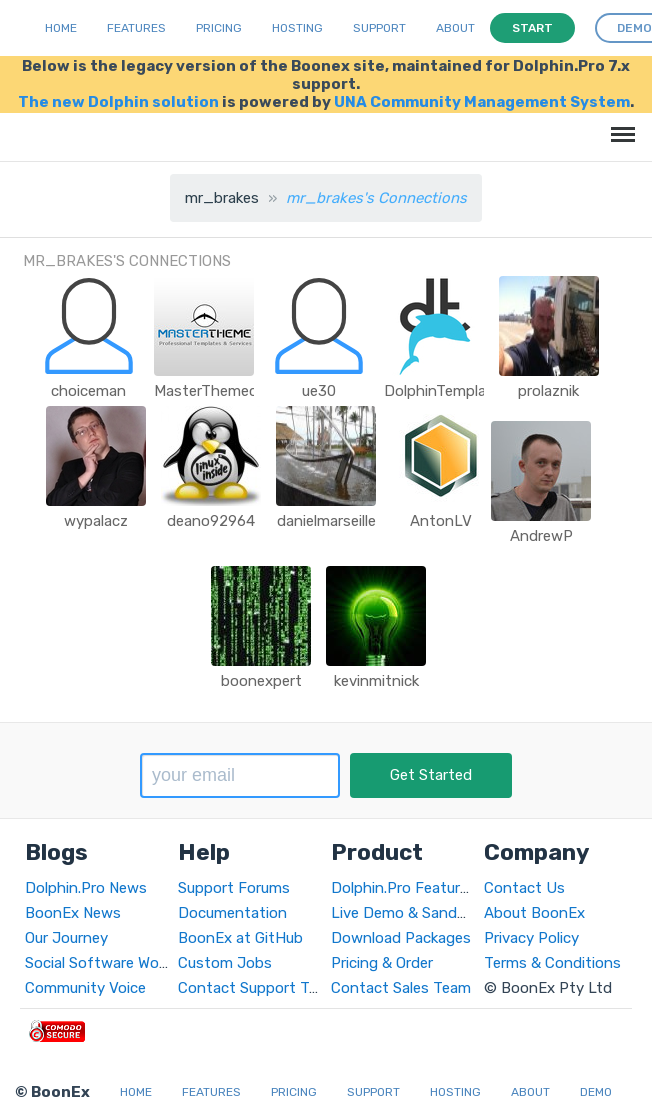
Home (61, 28)
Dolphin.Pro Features (403, 888)
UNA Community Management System (482, 102)
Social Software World (100, 963)
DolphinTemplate (442, 391)
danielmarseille (326, 521)
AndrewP (541, 536)
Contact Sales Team (401, 988)
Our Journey (66, 938)
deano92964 (211, 521)
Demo (596, 1092)
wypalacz (96, 521)
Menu (619, 124)
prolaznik (548, 391)
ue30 (319, 391)
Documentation (232, 913)
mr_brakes (222, 198)
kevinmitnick (376, 681)
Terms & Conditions (552, 963)
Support (379, 28)
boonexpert (261, 681)
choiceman (88, 391)
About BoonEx (534, 913)
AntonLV (441, 521)
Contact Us (524, 888)
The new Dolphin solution (118, 102)
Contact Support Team (258, 988)
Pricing (219, 28)
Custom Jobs (225, 963)
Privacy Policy (531, 938)
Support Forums (234, 888)
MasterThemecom (216, 391)
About (455, 28)
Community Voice (85, 988)
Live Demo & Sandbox (407, 913)
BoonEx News (73, 913)
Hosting (297, 28)
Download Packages (401, 938)
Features (136, 28)
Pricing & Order (382, 963)
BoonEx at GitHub (240, 938)
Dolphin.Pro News (86, 888)
